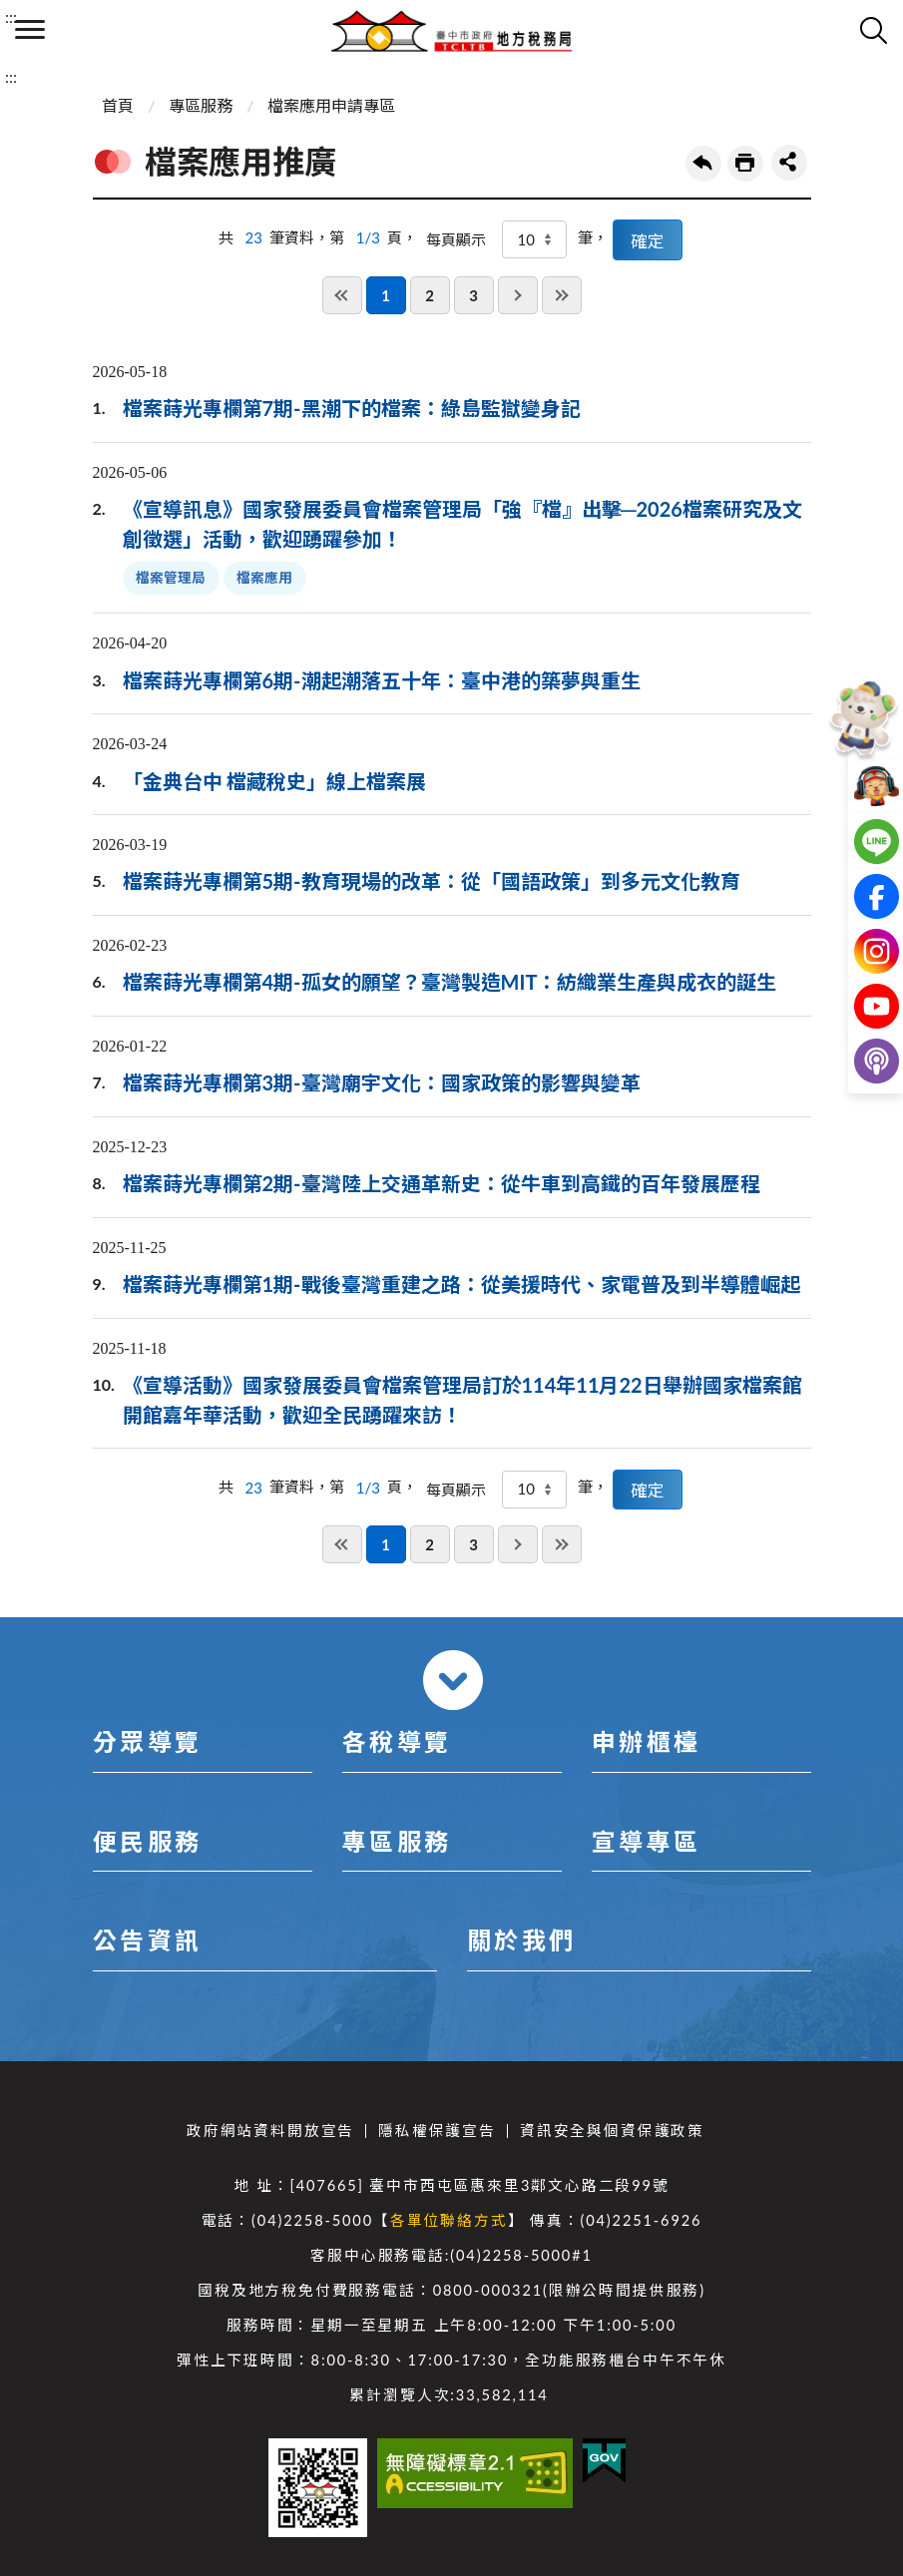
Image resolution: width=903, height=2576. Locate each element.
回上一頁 (703, 164)
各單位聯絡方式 (449, 2220)
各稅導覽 (397, 1741)
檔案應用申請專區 (331, 105)
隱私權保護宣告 (437, 2130)
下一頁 (518, 295)
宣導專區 (646, 1841)
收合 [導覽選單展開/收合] (453, 1680)
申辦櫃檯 (646, 1741)
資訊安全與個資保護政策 (612, 2130)
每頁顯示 (456, 239)
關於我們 (522, 1940)
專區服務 (200, 105)
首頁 (118, 105)
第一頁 (342, 295)
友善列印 (745, 164)
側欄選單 (30, 29)
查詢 (873, 30)
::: (11, 16)
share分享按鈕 (789, 163)
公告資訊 (148, 1940)
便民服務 (148, 1841)
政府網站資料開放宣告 (270, 2130)
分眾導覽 (148, 1741)
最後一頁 (562, 295)
